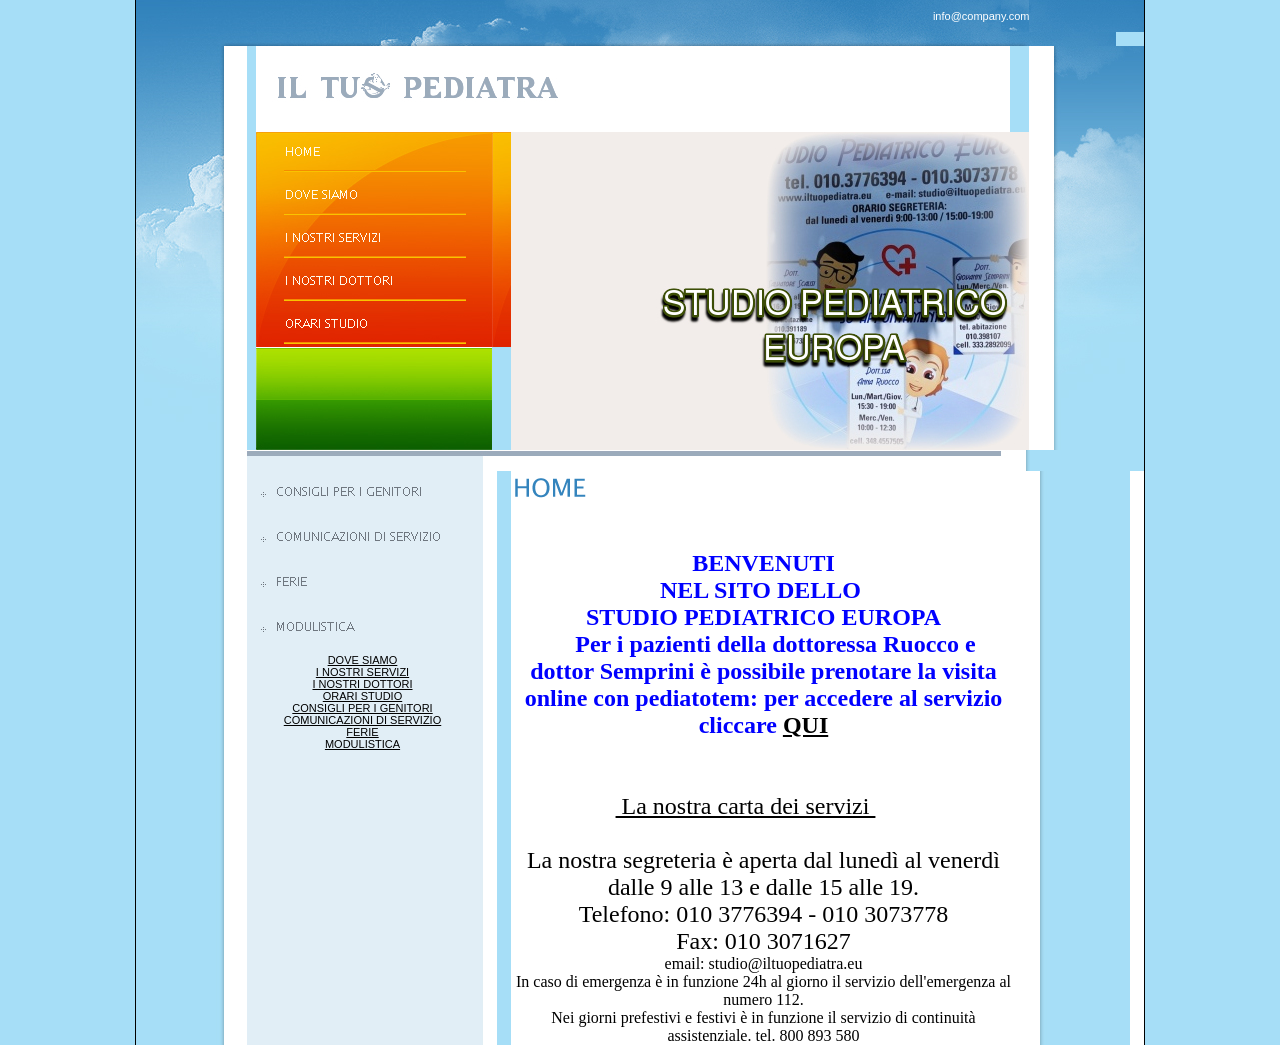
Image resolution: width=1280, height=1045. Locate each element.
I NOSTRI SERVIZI (362, 672)
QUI (805, 725)
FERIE (362, 732)
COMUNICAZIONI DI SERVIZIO (362, 720)
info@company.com (981, 16)
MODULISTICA (362, 744)
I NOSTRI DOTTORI (362, 684)
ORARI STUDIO (362, 696)
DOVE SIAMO (363, 660)
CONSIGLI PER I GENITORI (362, 708)
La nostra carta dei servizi (746, 806)
